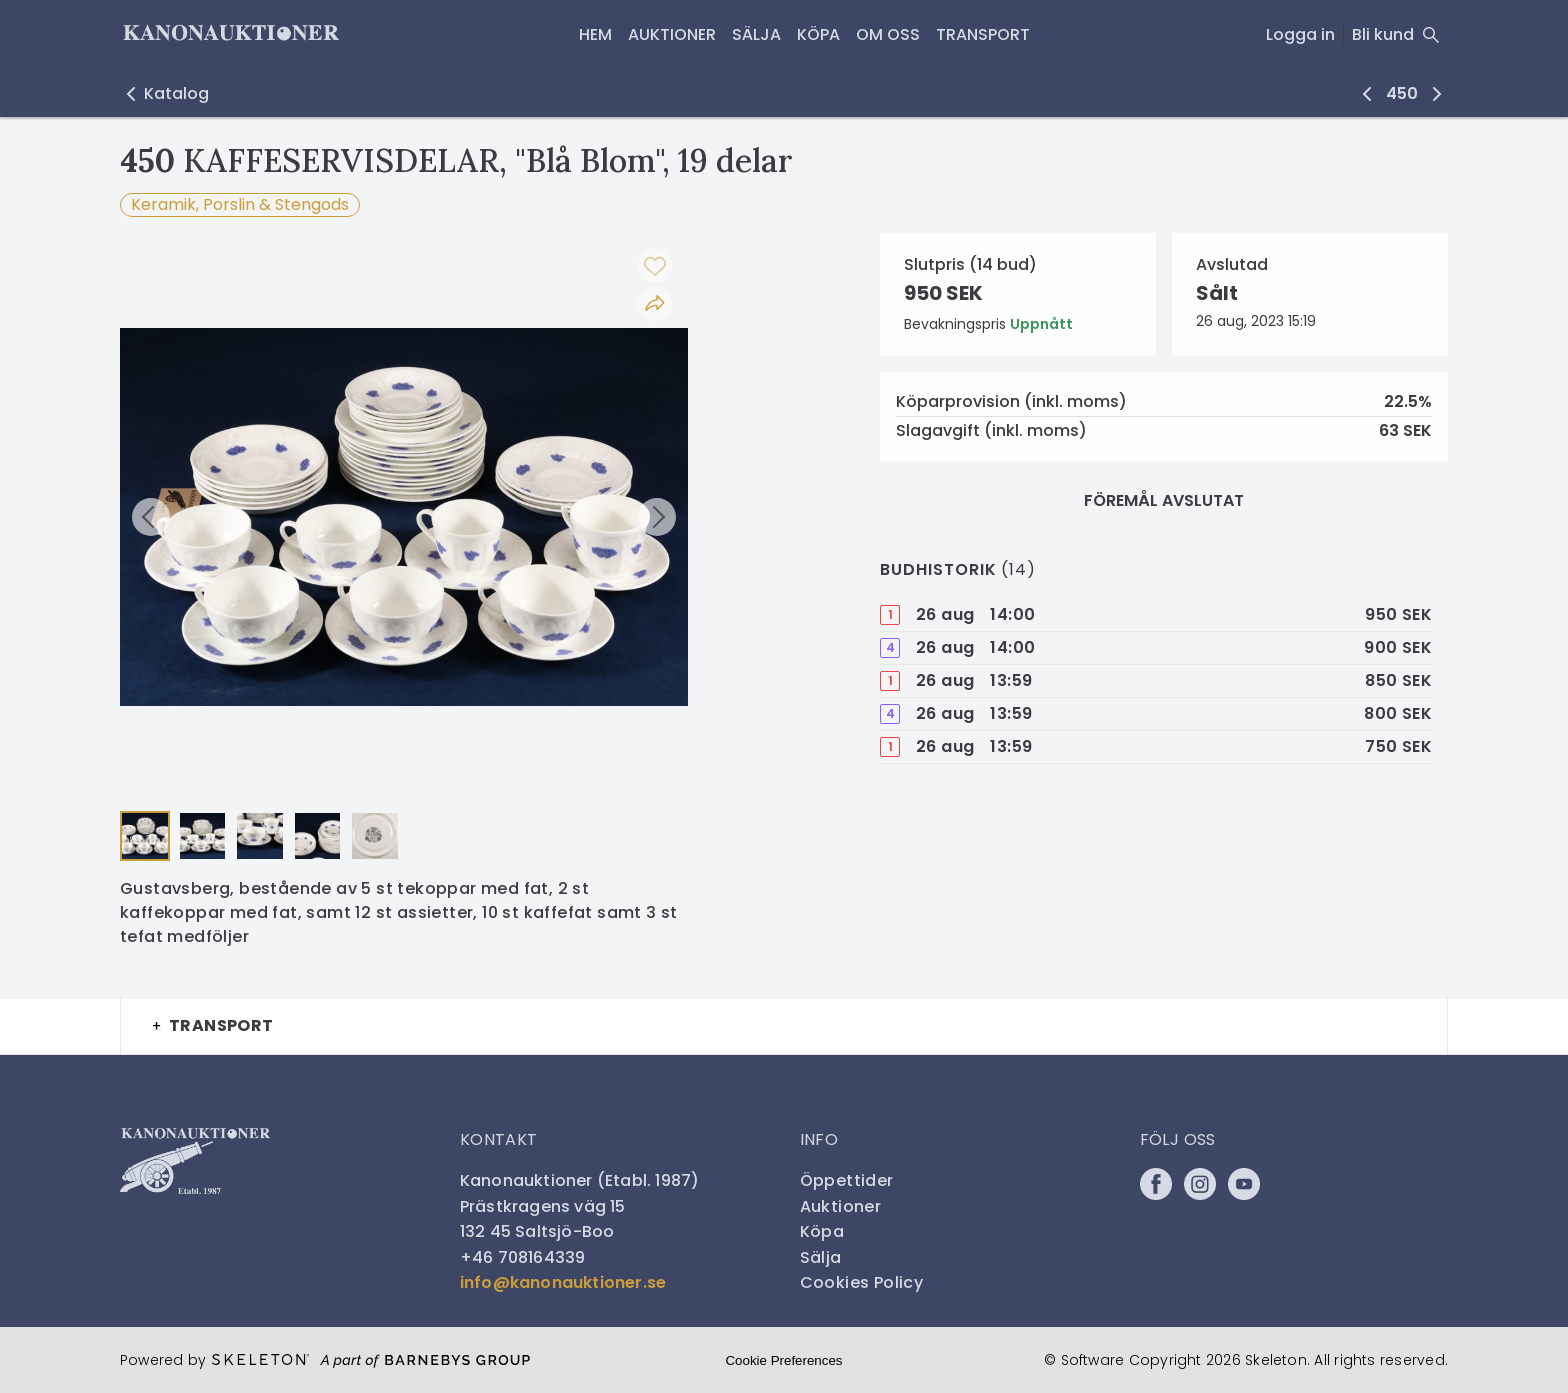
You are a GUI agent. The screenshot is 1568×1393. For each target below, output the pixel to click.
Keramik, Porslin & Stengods (240, 204)
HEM (595, 34)
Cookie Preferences (783, 1360)
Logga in (1300, 34)
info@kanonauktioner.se (563, 1282)
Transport (983, 34)
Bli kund (1383, 34)
